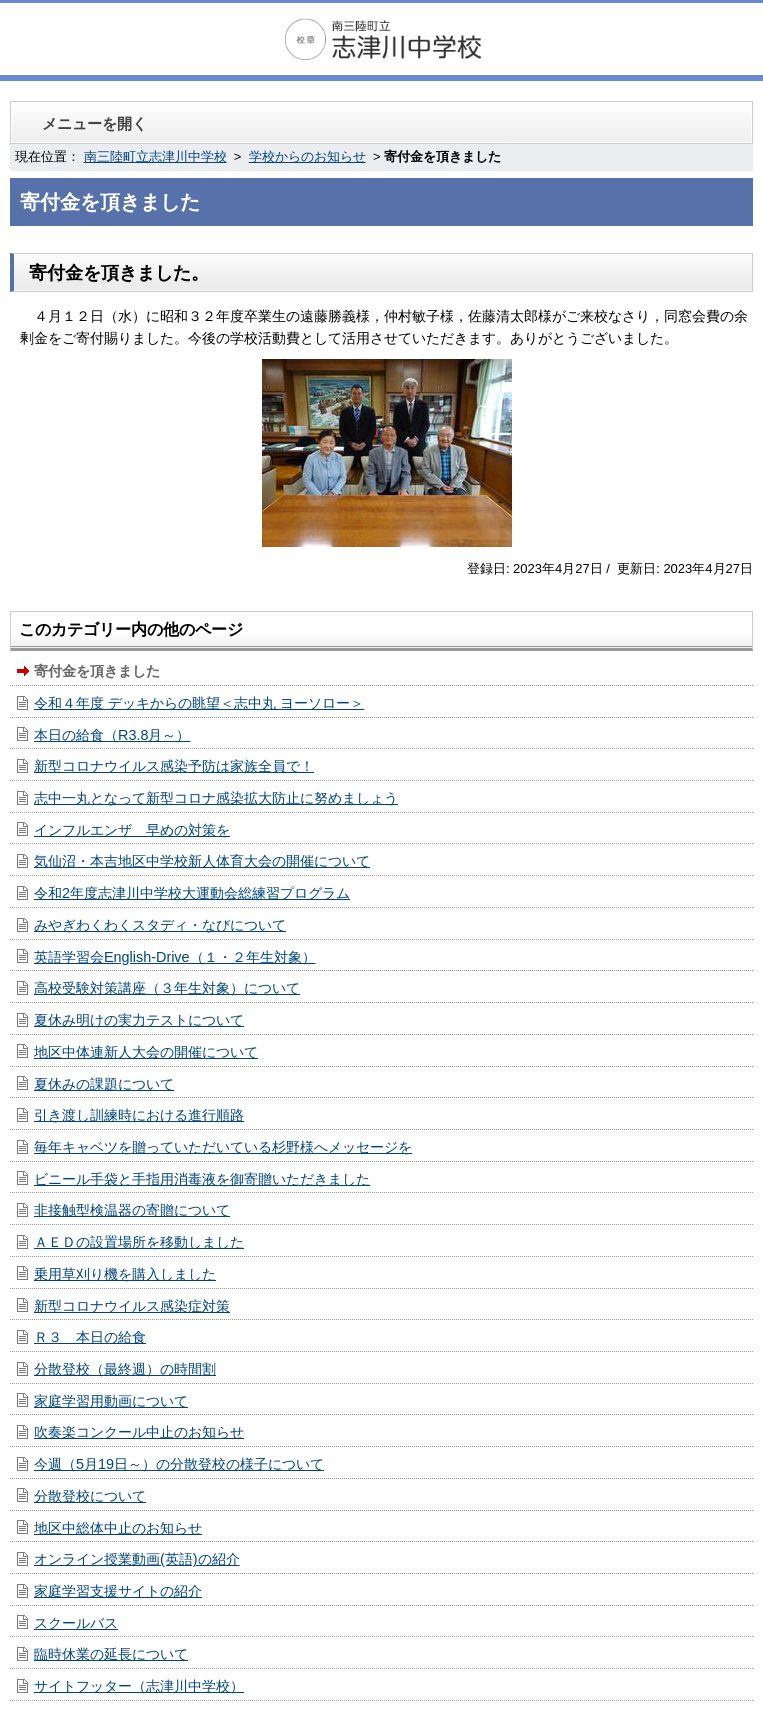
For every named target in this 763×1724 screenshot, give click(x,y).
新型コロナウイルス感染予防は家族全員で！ (174, 766)
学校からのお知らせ (307, 156)
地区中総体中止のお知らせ (118, 1528)
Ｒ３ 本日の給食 (90, 1337)
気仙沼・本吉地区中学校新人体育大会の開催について (202, 861)
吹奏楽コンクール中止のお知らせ (139, 1432)
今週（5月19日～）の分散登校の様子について (179, 1464)
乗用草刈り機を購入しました (125, 1274)
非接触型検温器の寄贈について (132, 1210)
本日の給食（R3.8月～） (112, 735)
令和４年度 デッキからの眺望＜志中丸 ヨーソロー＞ (199, 703)
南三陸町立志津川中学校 (155, 156)
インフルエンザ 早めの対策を (132, 830)
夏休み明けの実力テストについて (139, 1020)
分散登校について (90, 1496)
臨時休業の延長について (111, 1654)
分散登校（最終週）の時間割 (125, 1369)
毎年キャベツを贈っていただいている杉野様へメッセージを (223, 1147)
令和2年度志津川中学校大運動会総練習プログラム (192, 893)
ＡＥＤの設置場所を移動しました (139, 1242)
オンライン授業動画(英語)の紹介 (137, 1559)
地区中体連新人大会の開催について (146, 1052)
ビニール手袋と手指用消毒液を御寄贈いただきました (202, 1179)
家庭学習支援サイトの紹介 (118, 1591)
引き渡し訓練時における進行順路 (139, 1115)
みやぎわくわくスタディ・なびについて (160, 925)
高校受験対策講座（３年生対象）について (167, 988)
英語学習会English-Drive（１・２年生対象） (175, 957)
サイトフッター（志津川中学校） (139, 1686)
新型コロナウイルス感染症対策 (132, 1306)
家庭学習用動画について (111, 1401)
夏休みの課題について (104, 1084)
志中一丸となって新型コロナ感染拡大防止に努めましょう (216, 798)
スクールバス (76, 1623)
